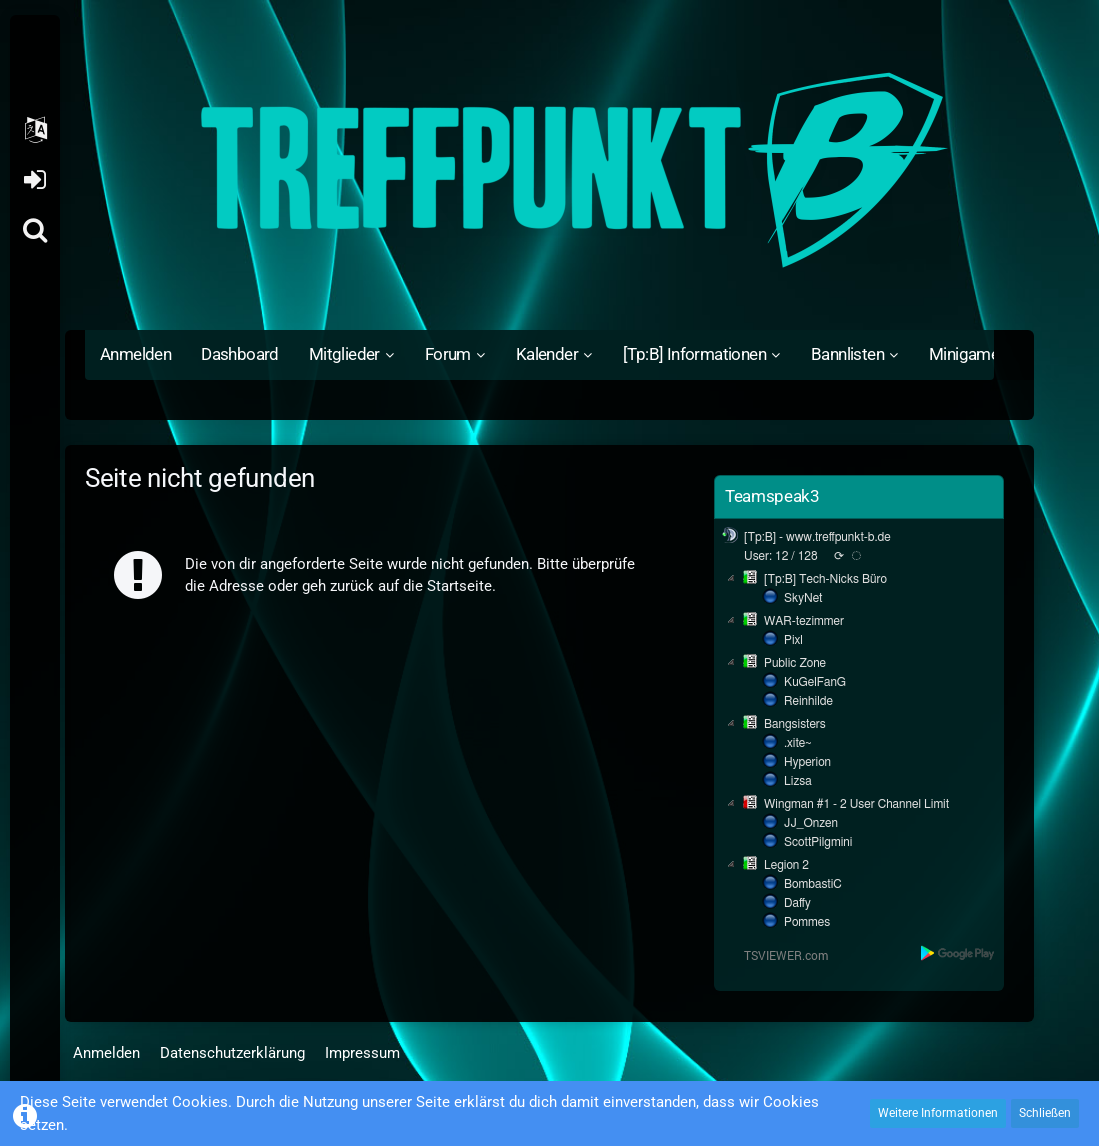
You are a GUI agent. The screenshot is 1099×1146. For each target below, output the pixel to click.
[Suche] (35, 230)
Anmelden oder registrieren (34, 180)
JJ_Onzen (811, 823)
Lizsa (798, 781)
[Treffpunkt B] (549, 170)
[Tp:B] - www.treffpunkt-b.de (817, 537)
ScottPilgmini (818, 842)
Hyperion (807, 762)
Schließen (1045, 1113)
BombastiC (813, 884)
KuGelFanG (815, 682)
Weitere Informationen (938, 1113)
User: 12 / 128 (781, 556)
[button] (35, 130)
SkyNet (803, 598)
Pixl (793, 640)
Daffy (797, 903)
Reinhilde (808, 701)
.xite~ (797, 743)
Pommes (807, 922)
